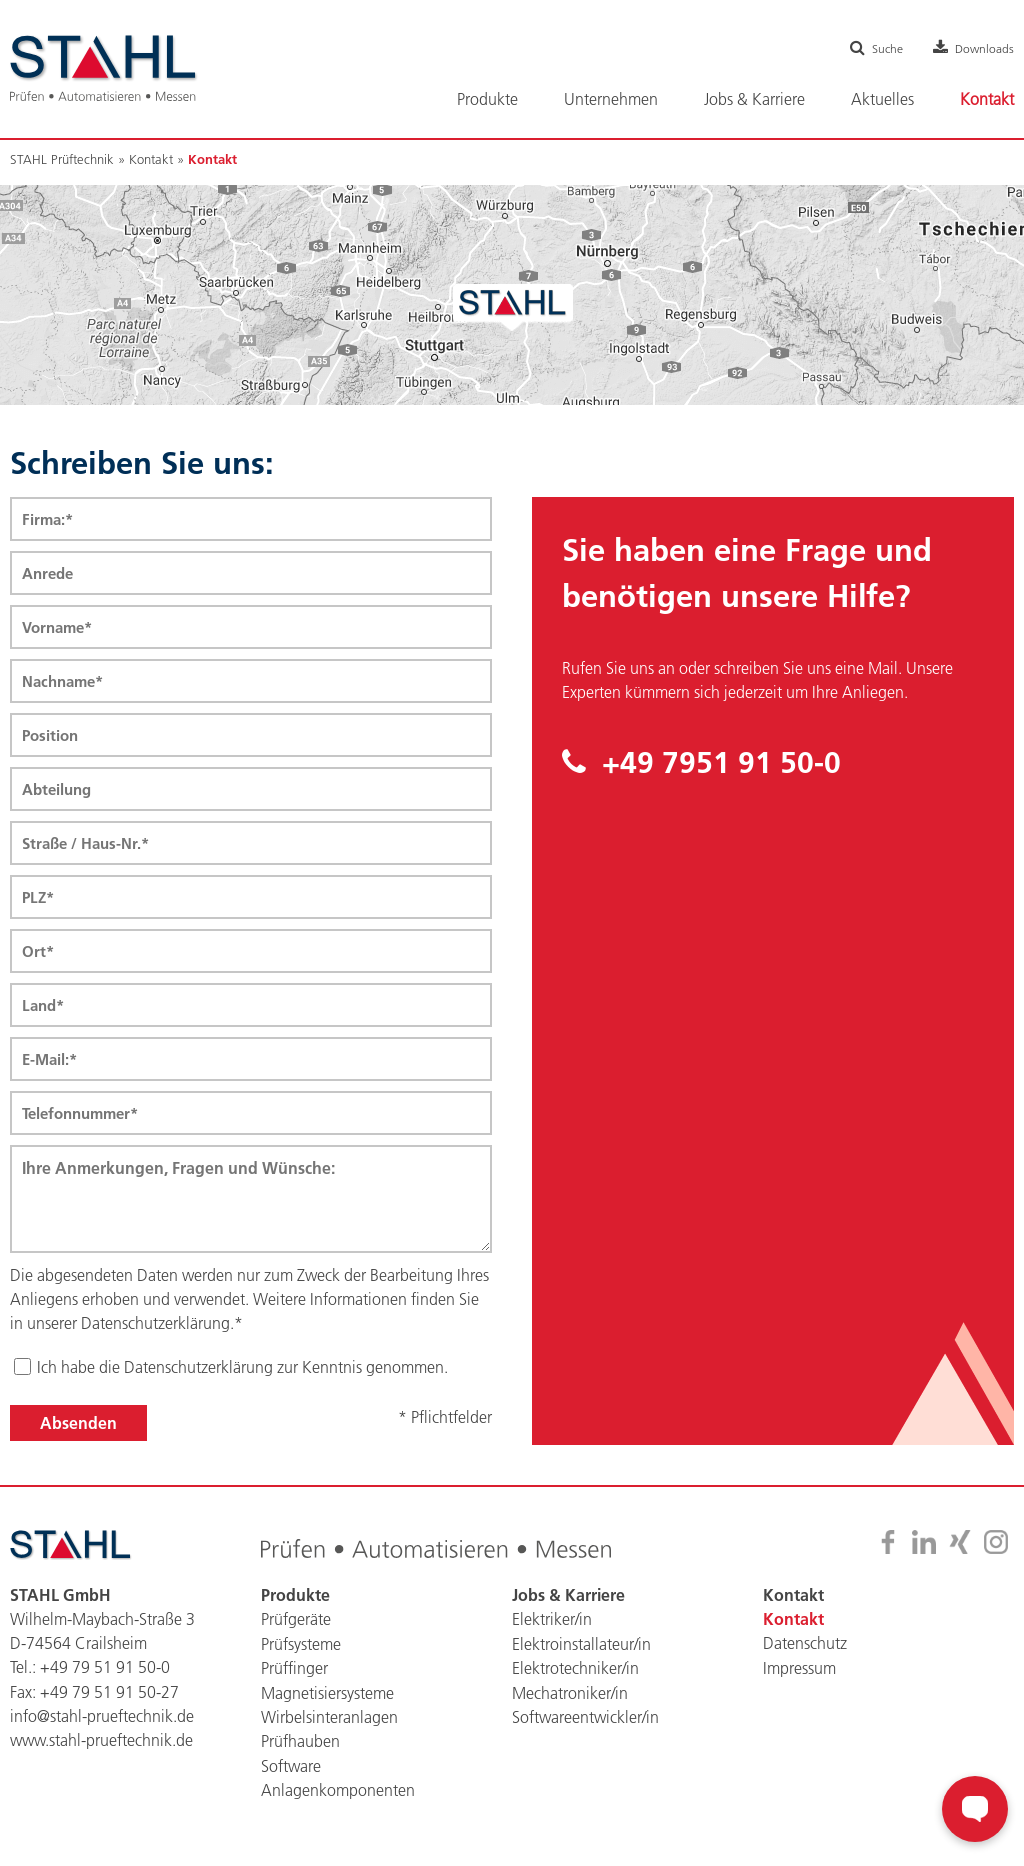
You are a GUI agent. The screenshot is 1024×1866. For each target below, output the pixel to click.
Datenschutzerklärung (198, 1379)
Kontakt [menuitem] (987, 99)
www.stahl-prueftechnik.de (101, 1751)
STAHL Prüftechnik (62, 159)
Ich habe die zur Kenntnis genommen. (242, 1379)
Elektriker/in (552, 1631)
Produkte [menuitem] (487, 99)
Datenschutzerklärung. (157, 1335)
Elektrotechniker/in (575, 1679)
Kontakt (151, 159)
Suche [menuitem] (875, 48)
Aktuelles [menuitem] (882, 99)
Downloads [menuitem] (980, 48)
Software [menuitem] (291, 1775)
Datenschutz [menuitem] (805, 1655)
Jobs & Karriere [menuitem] (754, 99)
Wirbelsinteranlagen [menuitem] (329, 1727)
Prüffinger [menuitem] (294, 1679)
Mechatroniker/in (570, 1703)
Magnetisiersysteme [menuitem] (327, 1703)
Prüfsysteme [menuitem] (301, 1655)
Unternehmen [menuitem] (611, 99)
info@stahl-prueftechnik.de (102, 1727)
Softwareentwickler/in (585, 1727)
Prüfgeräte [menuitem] (296, 1631)
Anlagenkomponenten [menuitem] (338, 1799)
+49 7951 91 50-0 (704, 763)
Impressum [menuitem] (799, 1679)
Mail (883, 668)
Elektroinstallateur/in (581, 1655)
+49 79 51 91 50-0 (105, 1679)
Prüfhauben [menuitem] (300, 1751)
